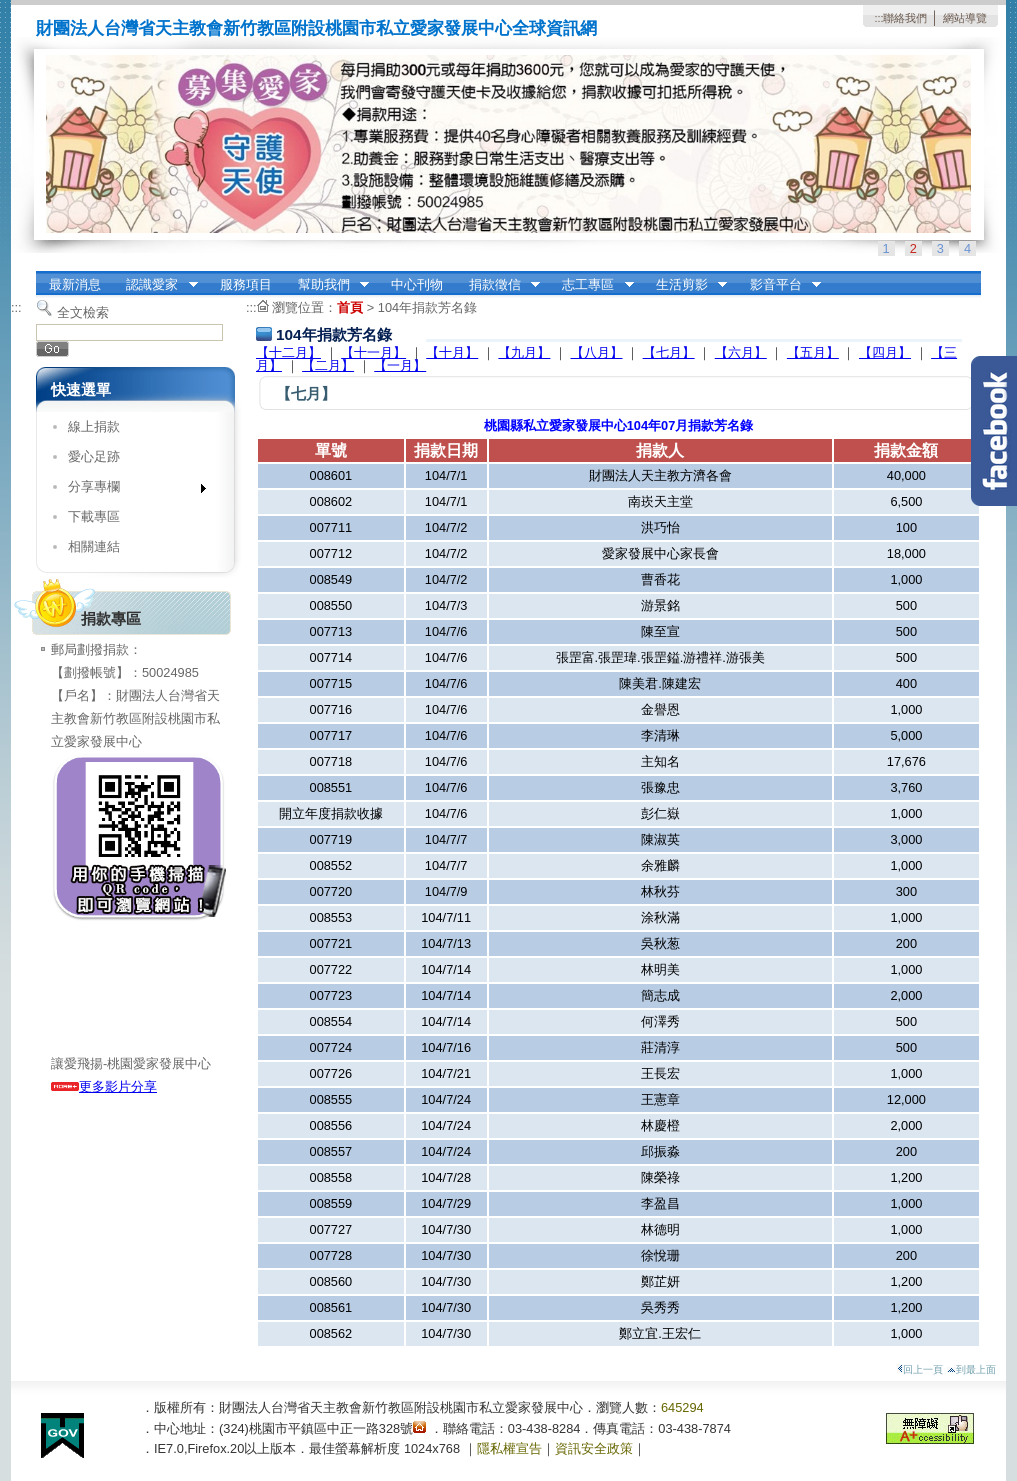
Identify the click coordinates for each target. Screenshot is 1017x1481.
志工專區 (592, 285)
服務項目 (246, 284)
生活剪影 (685, 285)
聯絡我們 (905, 18)
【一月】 (400, 365)
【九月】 (524, 352)
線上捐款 (94, 426)
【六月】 (741, 352)
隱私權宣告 (509, 1448)
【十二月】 (288, 352)
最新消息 (75, 284)
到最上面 (971, 1369)
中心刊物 (417, 284)
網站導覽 (965, 18)
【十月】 (452, 352)
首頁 (350, 307)
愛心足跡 (94, 456)
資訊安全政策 (594, 1448)
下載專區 (94, 516)
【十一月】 (373, 352)
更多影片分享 (104, 1086)
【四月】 (885, 352)
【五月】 (813, 352)
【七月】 (669, 352)
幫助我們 (327, 285)
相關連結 (94, 546)
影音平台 (779, 285)
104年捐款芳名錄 (427, 307)
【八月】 (597, 352)
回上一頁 (920, 1369)
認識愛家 (156, 285)
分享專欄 (130, 490)
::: (878, 18)
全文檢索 (83, 312)
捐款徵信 (498, 285)
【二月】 (328, 365)
